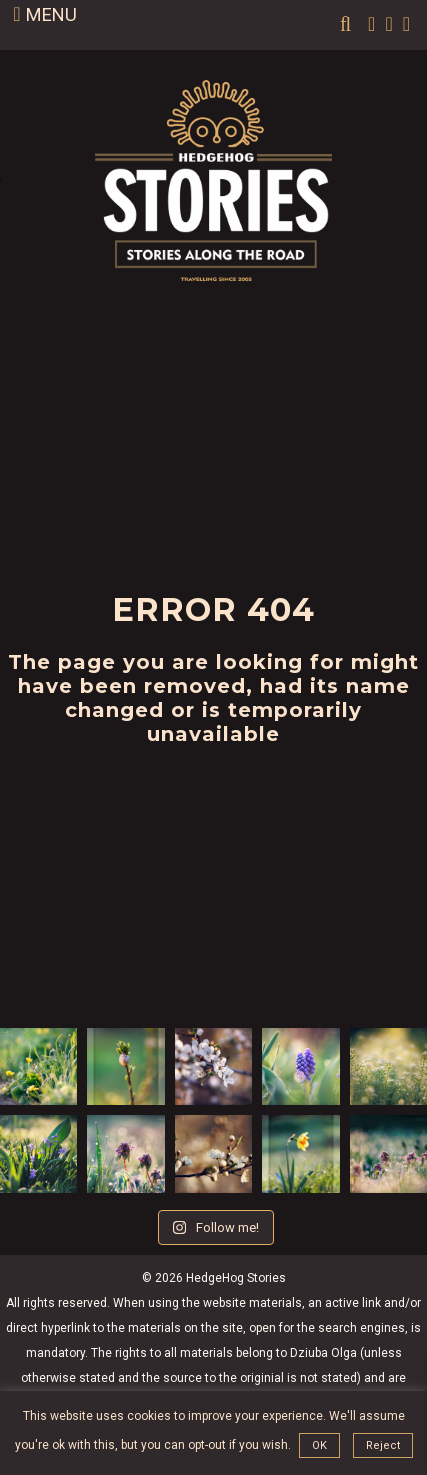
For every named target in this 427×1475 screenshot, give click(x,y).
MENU (44, 14)
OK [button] (319, 1445)
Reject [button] (383, 1445)
